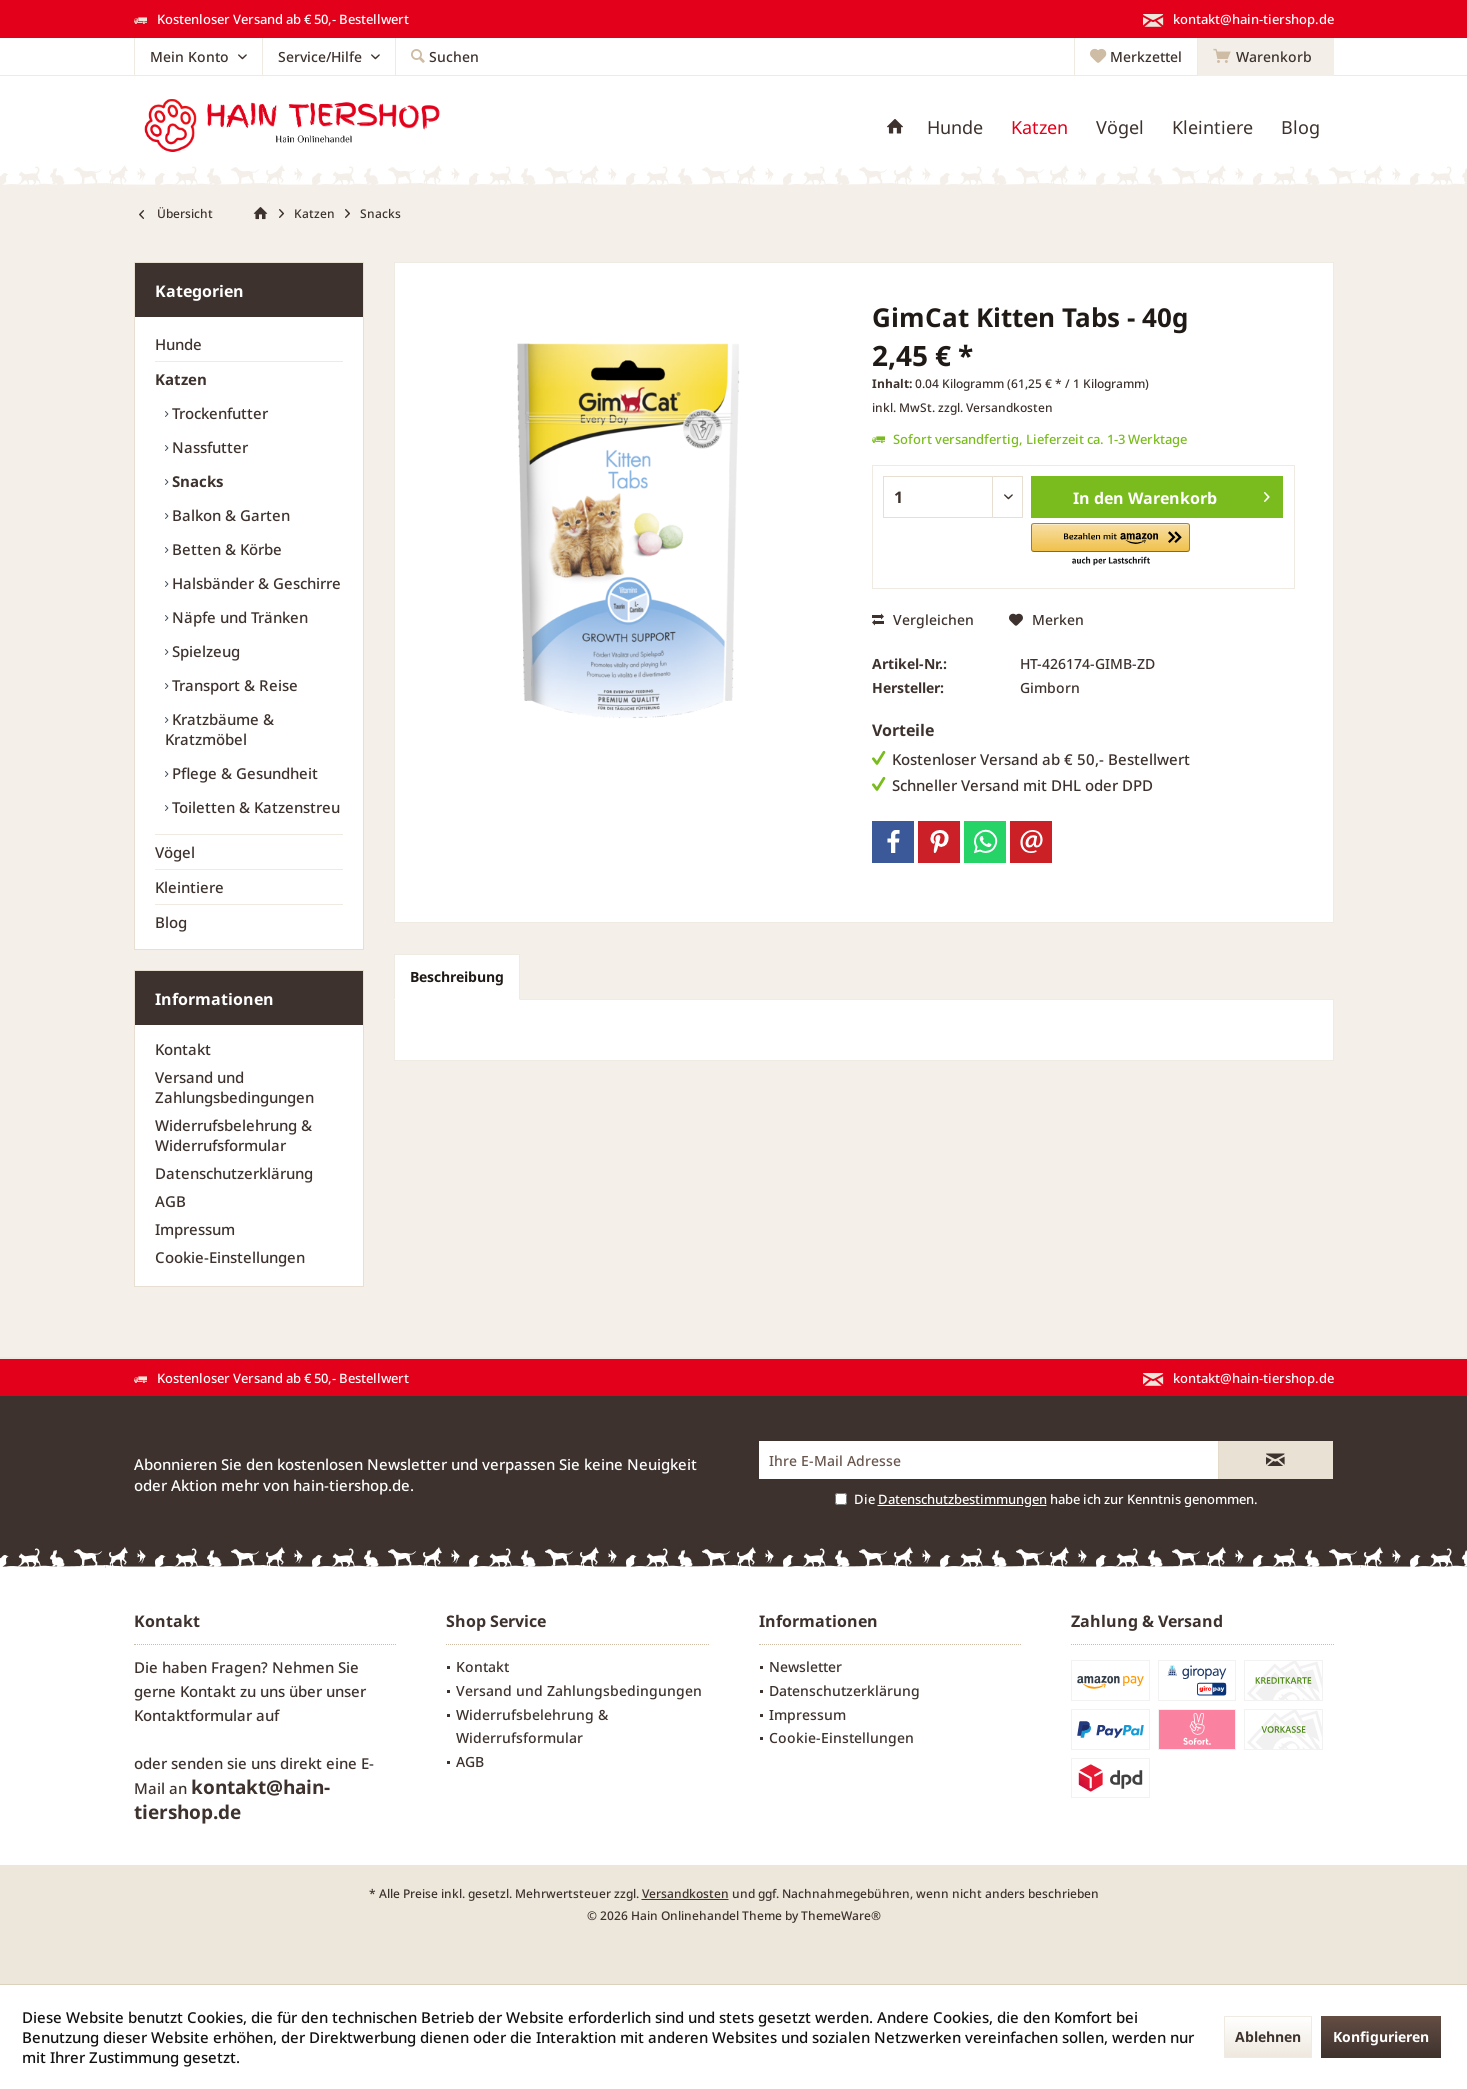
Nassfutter (208, 447)
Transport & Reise (233, 685)
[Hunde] (955, 127)
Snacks (195, 481)
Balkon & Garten (229, 515)
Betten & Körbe (225, 549)
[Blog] (1300, 127)
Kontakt (183, 1049)
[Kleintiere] (1212, 127)
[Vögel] (1120, 127)
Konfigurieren (1381, 2036)
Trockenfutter (218, 413)
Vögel (175, 852)
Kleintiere (189, 887)
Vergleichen (923, 619)
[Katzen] (1039, 127)
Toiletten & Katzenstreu (254, 807)
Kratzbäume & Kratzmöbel (219, 729)
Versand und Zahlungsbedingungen (234, 1087)
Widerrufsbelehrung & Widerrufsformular (233, 1135)
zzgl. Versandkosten (995, 407)
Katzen (181, 379)
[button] (1110, 545)
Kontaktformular (193, 1715)
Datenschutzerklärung (234, 1173)
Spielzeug (204, 651)
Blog (171, 922)
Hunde (178, 344)
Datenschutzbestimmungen (962, 1499)
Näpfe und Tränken (238, 617)
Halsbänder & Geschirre (254, 583)
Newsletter (805, 1666)
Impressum (195, 1229)
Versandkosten (685, 1893)
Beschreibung (457, 976)
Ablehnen (1268, 2036)
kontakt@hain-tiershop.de (232, 1799)
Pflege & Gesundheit (243, 773)
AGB (170, 1201)
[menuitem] (1265, 57)
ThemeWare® (841, 1915)
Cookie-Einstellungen (230, 1257)
